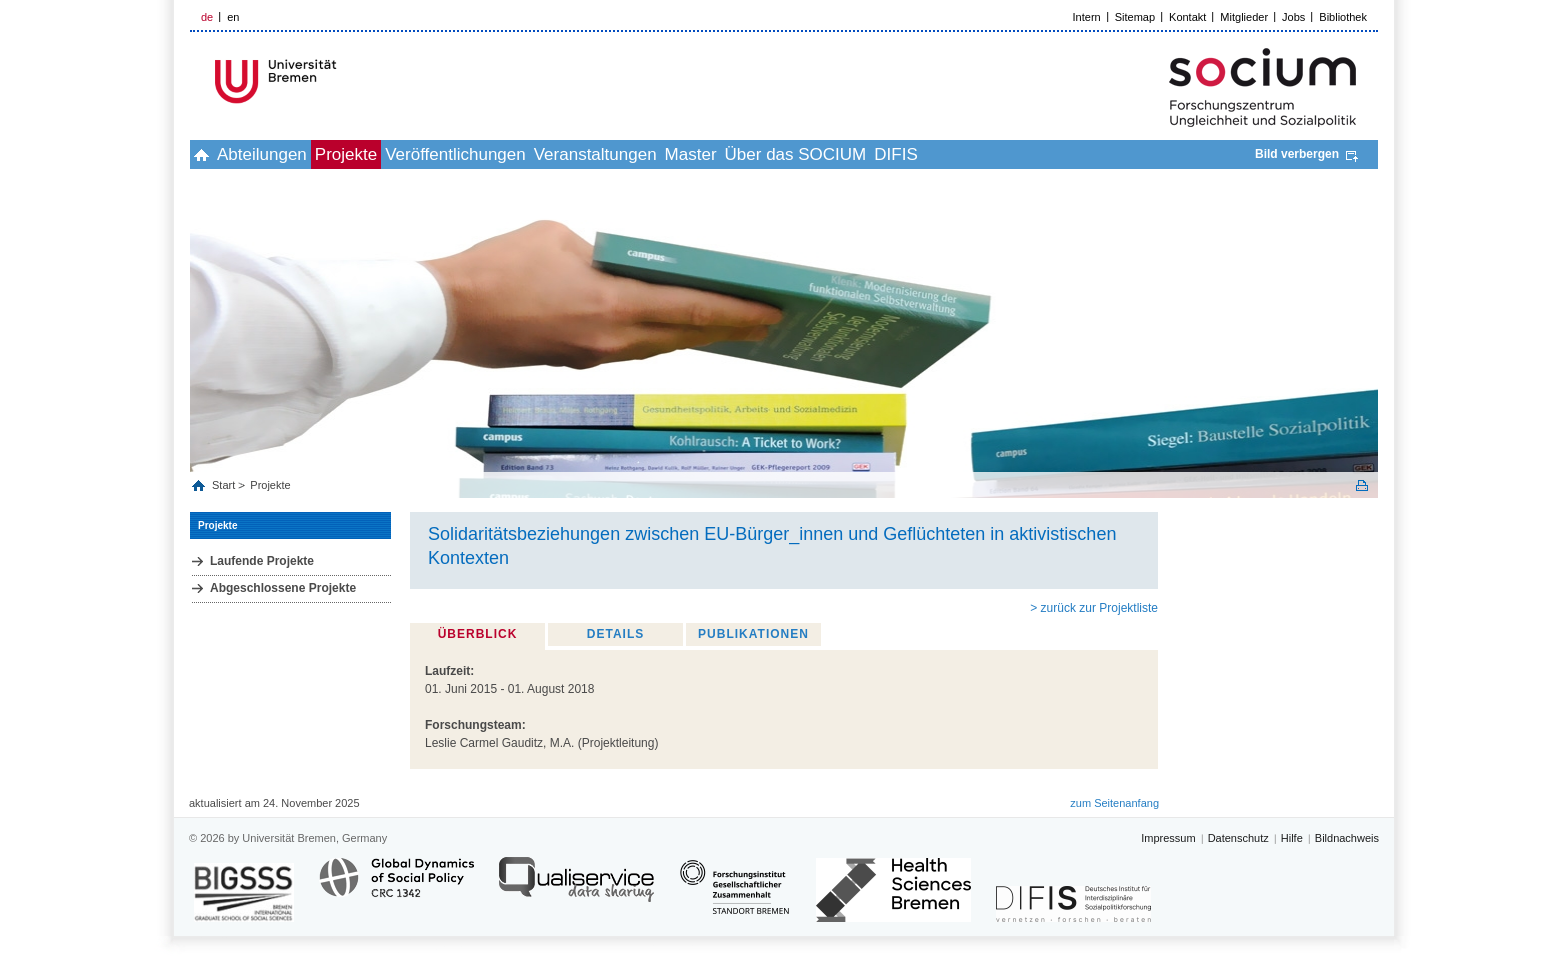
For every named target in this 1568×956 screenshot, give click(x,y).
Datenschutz (1238, 838)
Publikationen (753, 634)
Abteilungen (295, 154)
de (207, 17)
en (233, 17)
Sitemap (1135, 17)
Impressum (1168, 838)
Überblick (478, 634)
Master (812, 154)
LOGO (343, 81)
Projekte (401, 154)
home (212, 154)
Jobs (1293, 17)
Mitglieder (1244, 17)
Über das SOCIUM (939, 154)
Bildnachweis (1347, 838)
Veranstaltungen (694, 154)
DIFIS (1060, 154)
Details (615, 634)
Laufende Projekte (262, 561)
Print (1362, 485)
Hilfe (1292, 838)
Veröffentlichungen (532, 154)
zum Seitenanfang (1114, 803)
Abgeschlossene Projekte (283, 588)
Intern (1087, 17)
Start (225, 485)
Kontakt (1187, 17)
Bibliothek (1343, 17)
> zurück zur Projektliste (1094, 608)
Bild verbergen (1297, 154)
